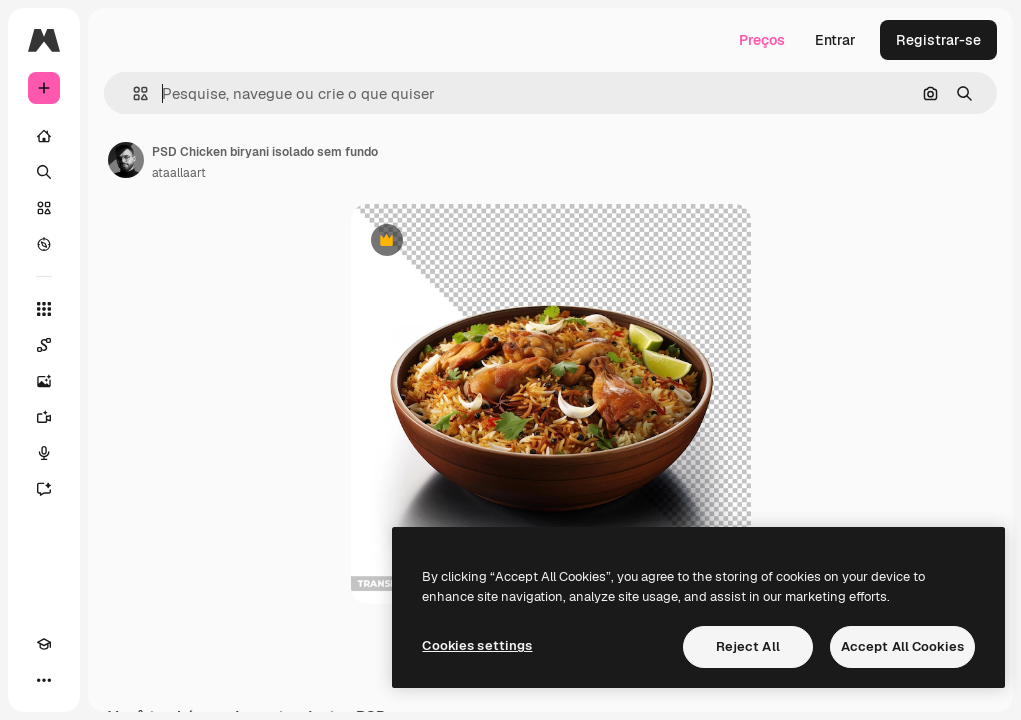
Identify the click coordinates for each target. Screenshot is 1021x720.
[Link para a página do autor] (126, 160)
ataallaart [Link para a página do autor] (179, 173)
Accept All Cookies (902, 646)
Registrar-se (938, 40)
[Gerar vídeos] (44, 417)
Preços (762, 40)
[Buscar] (44, 172)
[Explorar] (44, 244)
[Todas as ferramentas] (44, 309)
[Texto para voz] (44, 453)
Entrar (835, 40)
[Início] (44, 136)
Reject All (748, 646)
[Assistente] (44, 489)
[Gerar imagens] (44, 381)
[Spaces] (44, 345)
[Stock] (44, 208)
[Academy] (44, 644)
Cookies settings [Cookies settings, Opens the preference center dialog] (477, 645)
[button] (132, 93)
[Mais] (44, 680)
